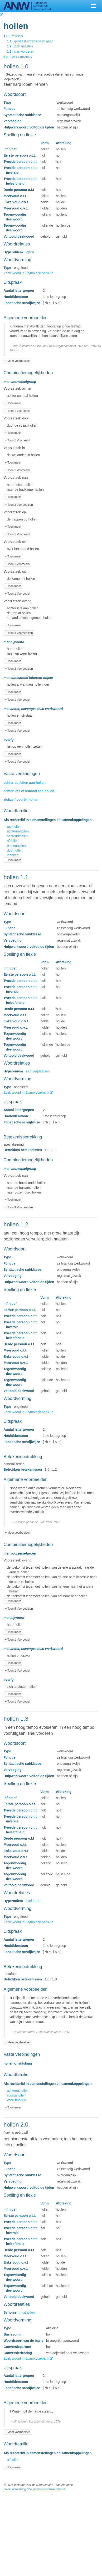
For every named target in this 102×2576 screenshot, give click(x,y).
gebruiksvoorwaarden (47, 2489)
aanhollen (14, 826)
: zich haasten (23, 46)
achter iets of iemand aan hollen (29, 791)
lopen (30, 252)
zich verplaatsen (38, 1071)
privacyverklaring (15, 2489)
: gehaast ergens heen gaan (33, 41)
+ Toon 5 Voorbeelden (19, 1608)
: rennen (16, 36)
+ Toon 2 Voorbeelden (19, 504)
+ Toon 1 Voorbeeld (17, 411)
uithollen (28, 2312)
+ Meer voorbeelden (17, 360)
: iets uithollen (21, 57)
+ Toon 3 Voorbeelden (19, 633)
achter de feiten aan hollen (25, 783)
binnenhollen (16, 845)
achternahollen (18, 831)
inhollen (12, 855)
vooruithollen (16, 2100)
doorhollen (14, 850)
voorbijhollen (16, 2095)
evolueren (33, 1901)
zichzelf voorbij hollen (21, 799)
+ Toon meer (13, 403)
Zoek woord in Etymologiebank (27, 273)
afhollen (13, 841)
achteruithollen (18, 836)
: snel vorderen (24, 51)
